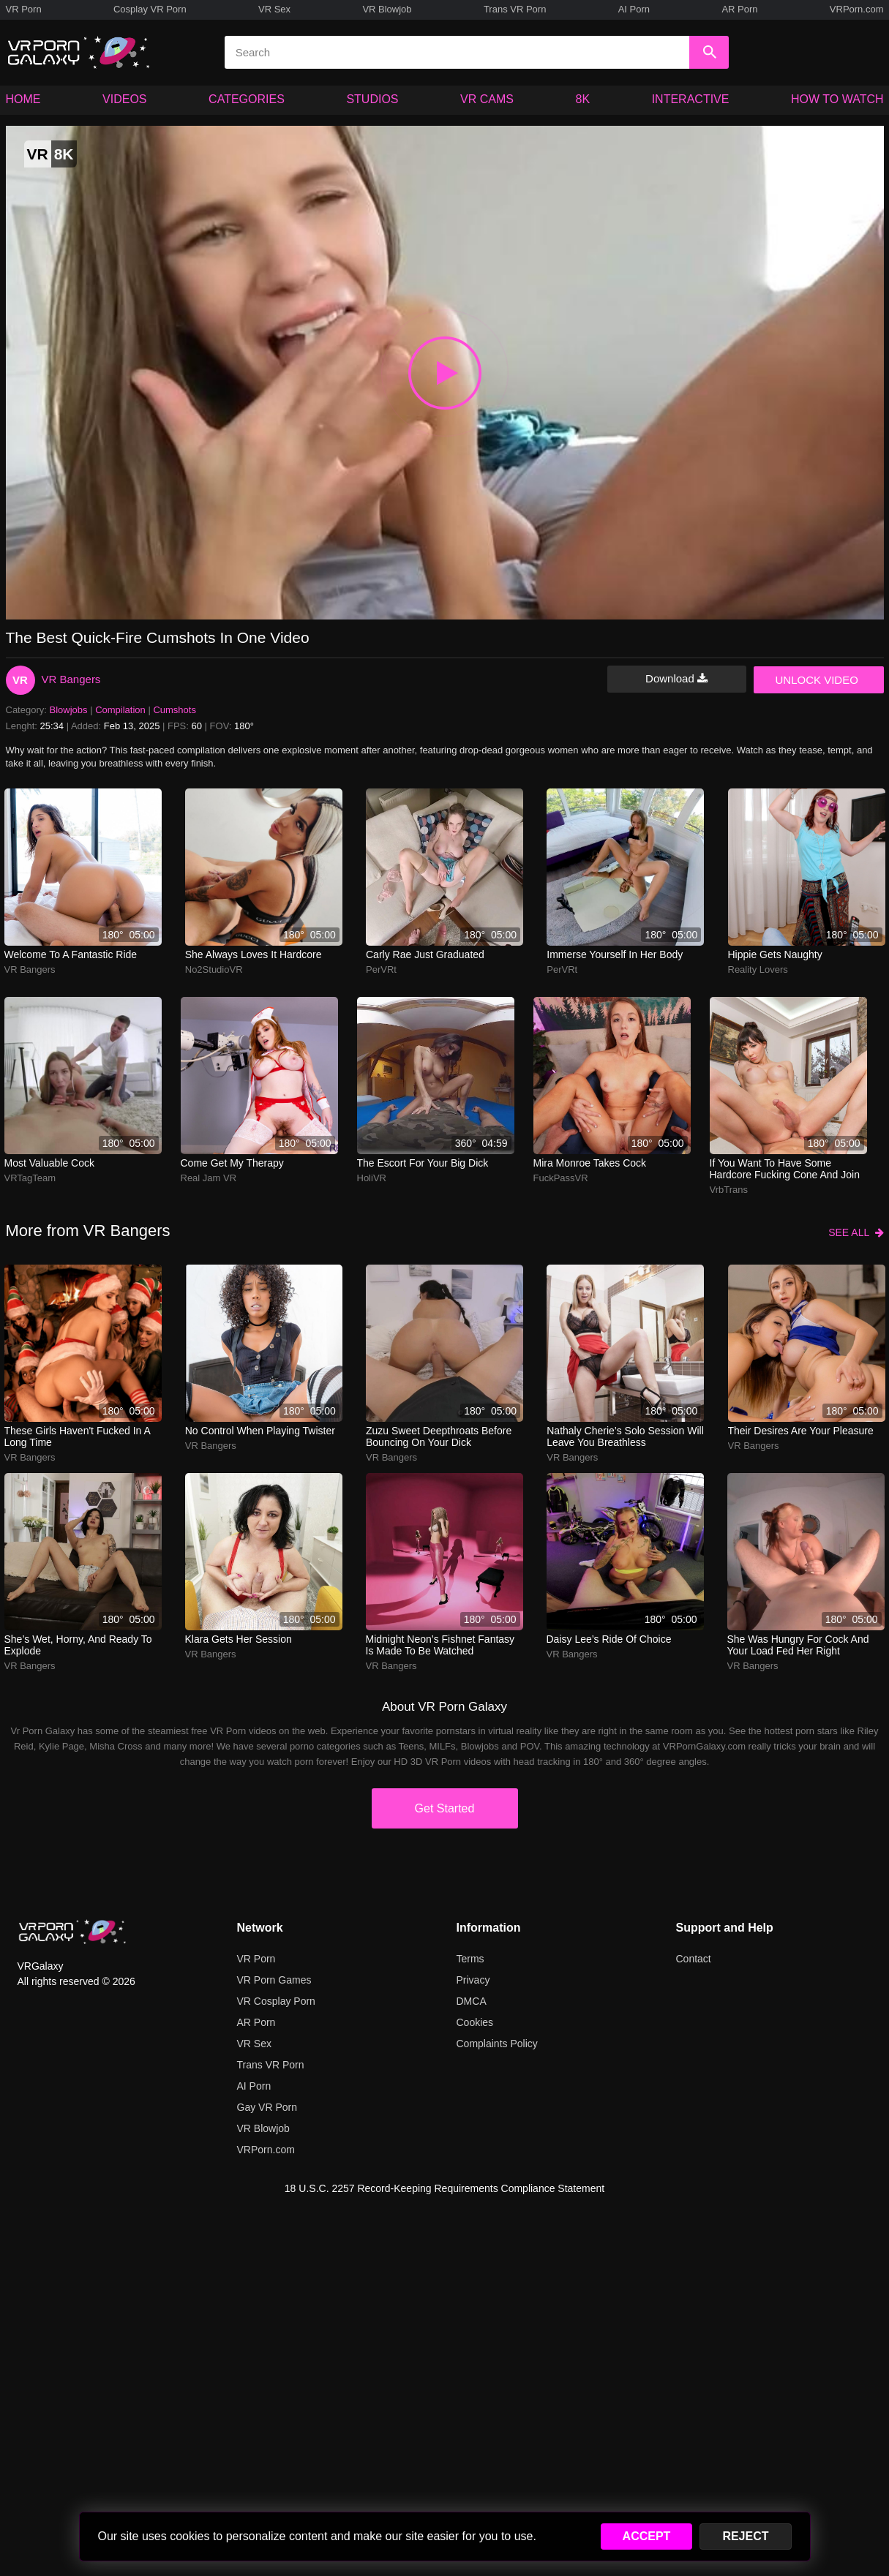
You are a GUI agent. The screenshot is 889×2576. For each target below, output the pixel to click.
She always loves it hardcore (253, 954)
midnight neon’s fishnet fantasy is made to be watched (440, 1645)
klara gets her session (238, 1639)
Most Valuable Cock (49, 1163)
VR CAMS (487, 99)
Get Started (445, 1808)
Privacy (473, 1980)
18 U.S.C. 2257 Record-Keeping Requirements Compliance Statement (444, 2188)
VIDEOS (124, 99)
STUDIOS (372, 99)
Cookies (475, 2022)
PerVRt (381, 969)
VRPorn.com (857, 9)
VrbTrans (729, 1189)
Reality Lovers (758, 969)
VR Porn (24, 9)
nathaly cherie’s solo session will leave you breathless (625, 1436)
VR (20, 680)
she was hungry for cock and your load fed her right (798, 1645)
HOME (23, 99)
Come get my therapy (232, 1163)
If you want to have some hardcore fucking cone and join (785, 1168)
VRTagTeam (30, 1177)
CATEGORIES (247, 99)
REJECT (745, 2536)
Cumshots (174, 709)
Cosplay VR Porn (150, 9)
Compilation (120, 709)
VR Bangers (71, 679)
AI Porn (634, 9)
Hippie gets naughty (775, 954)
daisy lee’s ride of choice (609, 1639)
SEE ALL (855, 1232)
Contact (693, 1959)
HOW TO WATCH (837, 99)
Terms (470, 1959)
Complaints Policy (497, 2043)
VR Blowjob (386, 9)
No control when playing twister (260, 1430)
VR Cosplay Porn (276, 2001)
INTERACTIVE (690, 99)
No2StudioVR (214, 969)
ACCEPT (647, 2536)
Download (676, 678)
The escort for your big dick (423, 1163)
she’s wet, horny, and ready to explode (78, 1645)
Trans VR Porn (515, 9)
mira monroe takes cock (590, 1163)
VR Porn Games (274, 1980)
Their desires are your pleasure (801, 1430)
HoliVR (371, 1177)
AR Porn (739, 9)
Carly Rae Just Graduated (425, 954)
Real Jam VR (209, 1177)
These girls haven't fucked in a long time (77, 1436)
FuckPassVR (560, 1177)
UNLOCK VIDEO (817, 680)
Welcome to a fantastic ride (71, 954)
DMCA (472, 2001)
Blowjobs (69, 709)
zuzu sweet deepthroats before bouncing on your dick (438, 1436)
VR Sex (274, 9)
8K (583, 99)
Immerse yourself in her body (615, 954)
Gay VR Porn (267, 2107)
